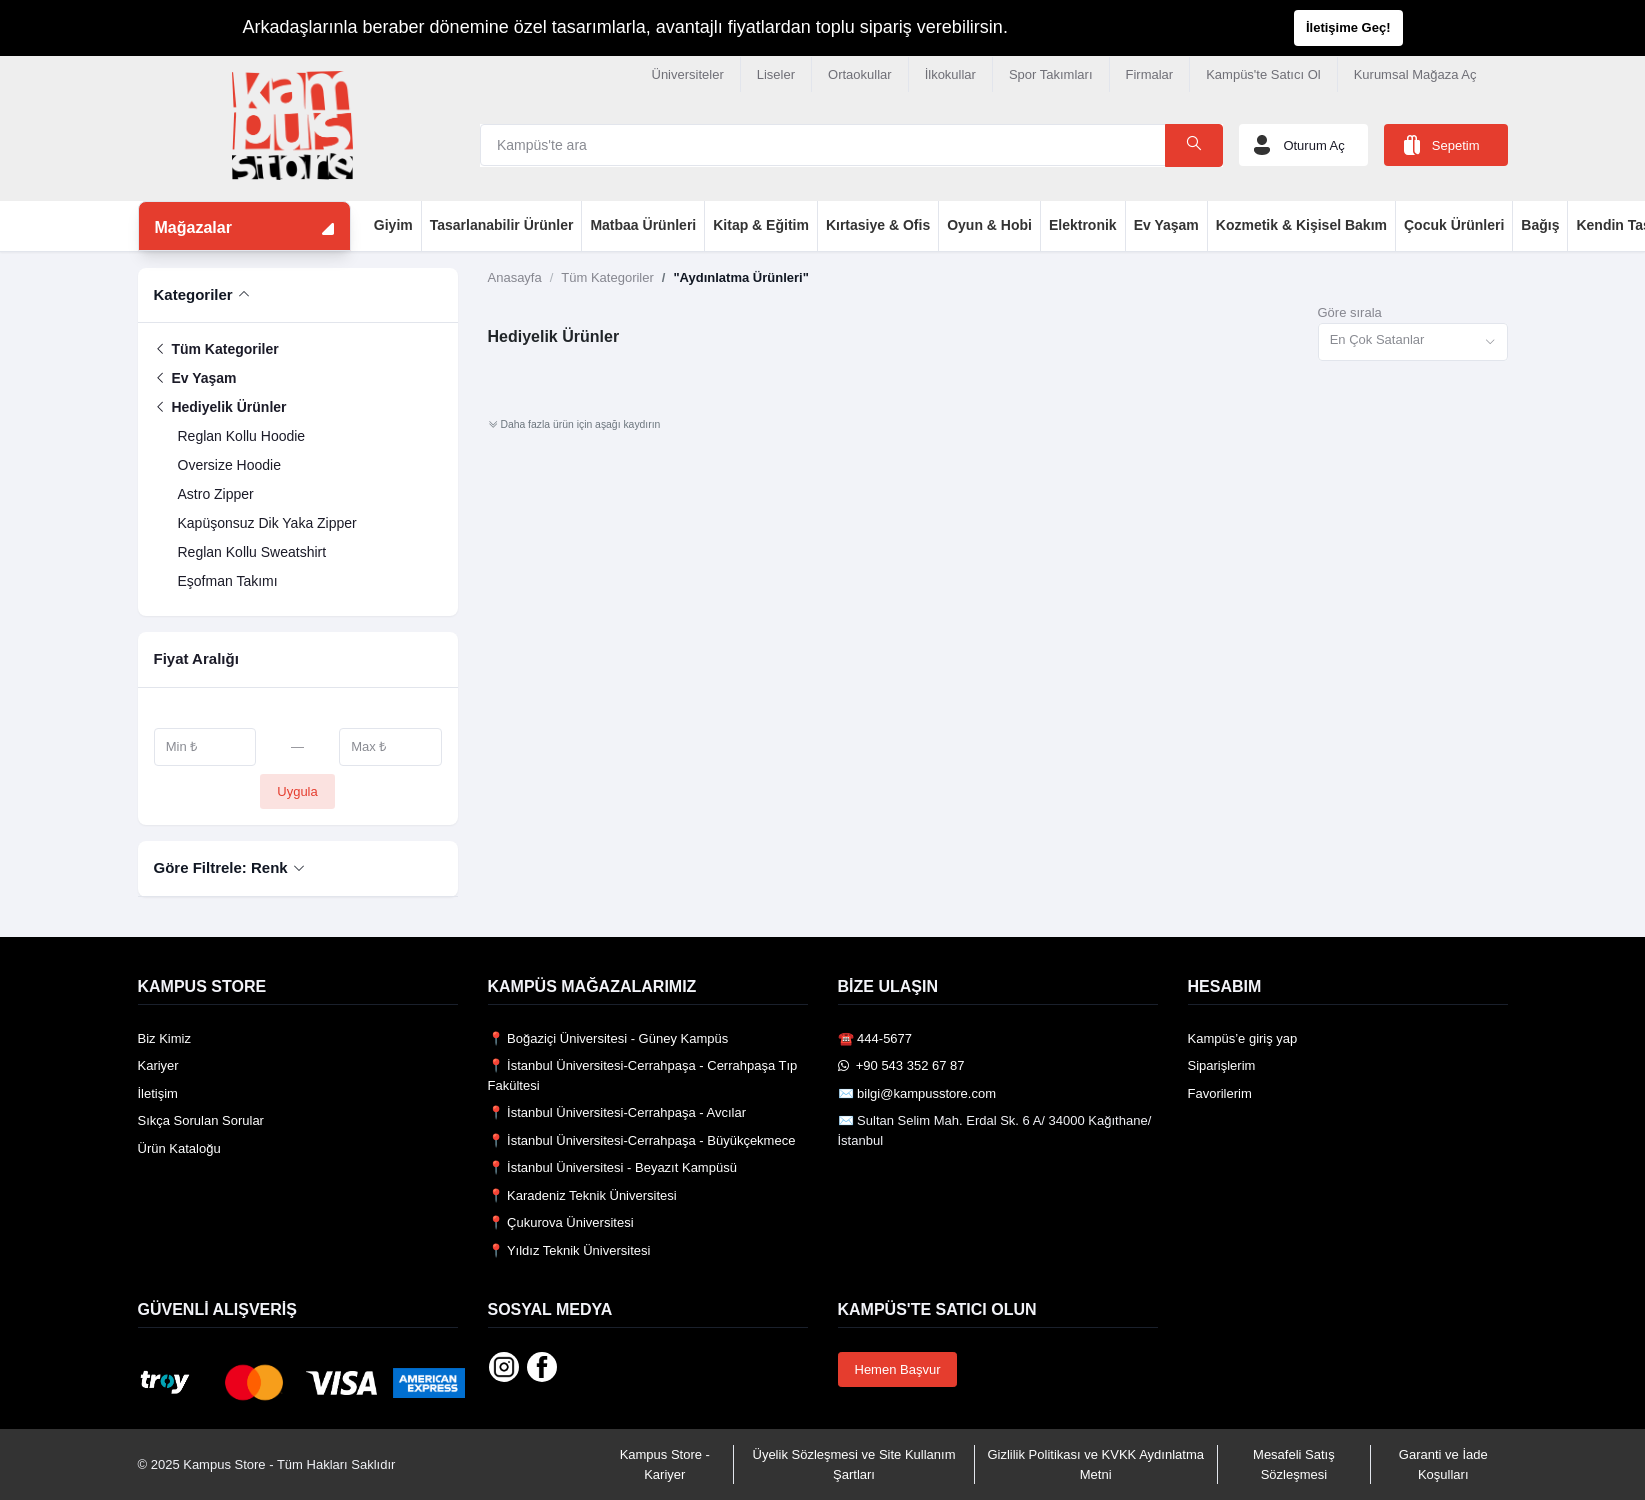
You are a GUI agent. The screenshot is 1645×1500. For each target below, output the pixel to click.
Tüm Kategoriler (216, 349)
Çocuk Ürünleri (1454, 225)
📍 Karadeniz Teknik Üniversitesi (582, 1195)
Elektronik (1083, 225)
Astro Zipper (216, 494)
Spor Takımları (1051, 74)
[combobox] (1413, 342)
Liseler (776, 74)
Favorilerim (1220, 1093)
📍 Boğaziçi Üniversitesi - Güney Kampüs (608, 1038)
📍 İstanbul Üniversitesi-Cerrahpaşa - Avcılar (617, 1112)
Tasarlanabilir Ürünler (502, 225)
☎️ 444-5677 (875, 1038)
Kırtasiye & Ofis (878, 225)
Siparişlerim (1222, 1065)
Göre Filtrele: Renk (221, 867)
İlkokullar (950, 74)
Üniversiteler (688, 74)
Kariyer (158, 1065)
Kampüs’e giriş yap (1243, 1038)
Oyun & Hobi (989, 225)
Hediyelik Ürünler (220, 407)
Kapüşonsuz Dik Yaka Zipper (267, 523)
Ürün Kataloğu (179, 1148)
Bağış (1540, 225)
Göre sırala (1350, 312)
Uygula (297, 791)
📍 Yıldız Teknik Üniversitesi (569, 1250)
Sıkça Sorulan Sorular (201, 1120)
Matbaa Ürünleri (643, 225)
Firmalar (1150, 74)
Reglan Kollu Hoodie (242, 436)
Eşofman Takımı (228, 581)
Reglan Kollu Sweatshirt (252, 552)
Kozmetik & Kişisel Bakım (1301, 225)
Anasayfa (515, 277)
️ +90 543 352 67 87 (901, 1065)
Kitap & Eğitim (761, 225)
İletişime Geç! (1348, 27)
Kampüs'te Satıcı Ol (1263, 74)
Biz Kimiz (164, 1038)
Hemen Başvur (898, 1369)
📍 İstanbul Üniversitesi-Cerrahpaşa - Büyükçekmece (642, 1140)
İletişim (158, 1093)
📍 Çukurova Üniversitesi (561, 1222)
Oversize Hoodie (230, 465)
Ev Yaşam (1166, 225)
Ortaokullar (860, 74)
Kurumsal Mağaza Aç (1415, 74)
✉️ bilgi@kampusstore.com (917, 1093)
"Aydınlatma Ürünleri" (740, 277)
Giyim (393, 225)
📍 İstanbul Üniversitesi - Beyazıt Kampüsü (612, 1167)
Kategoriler (193, 294)
